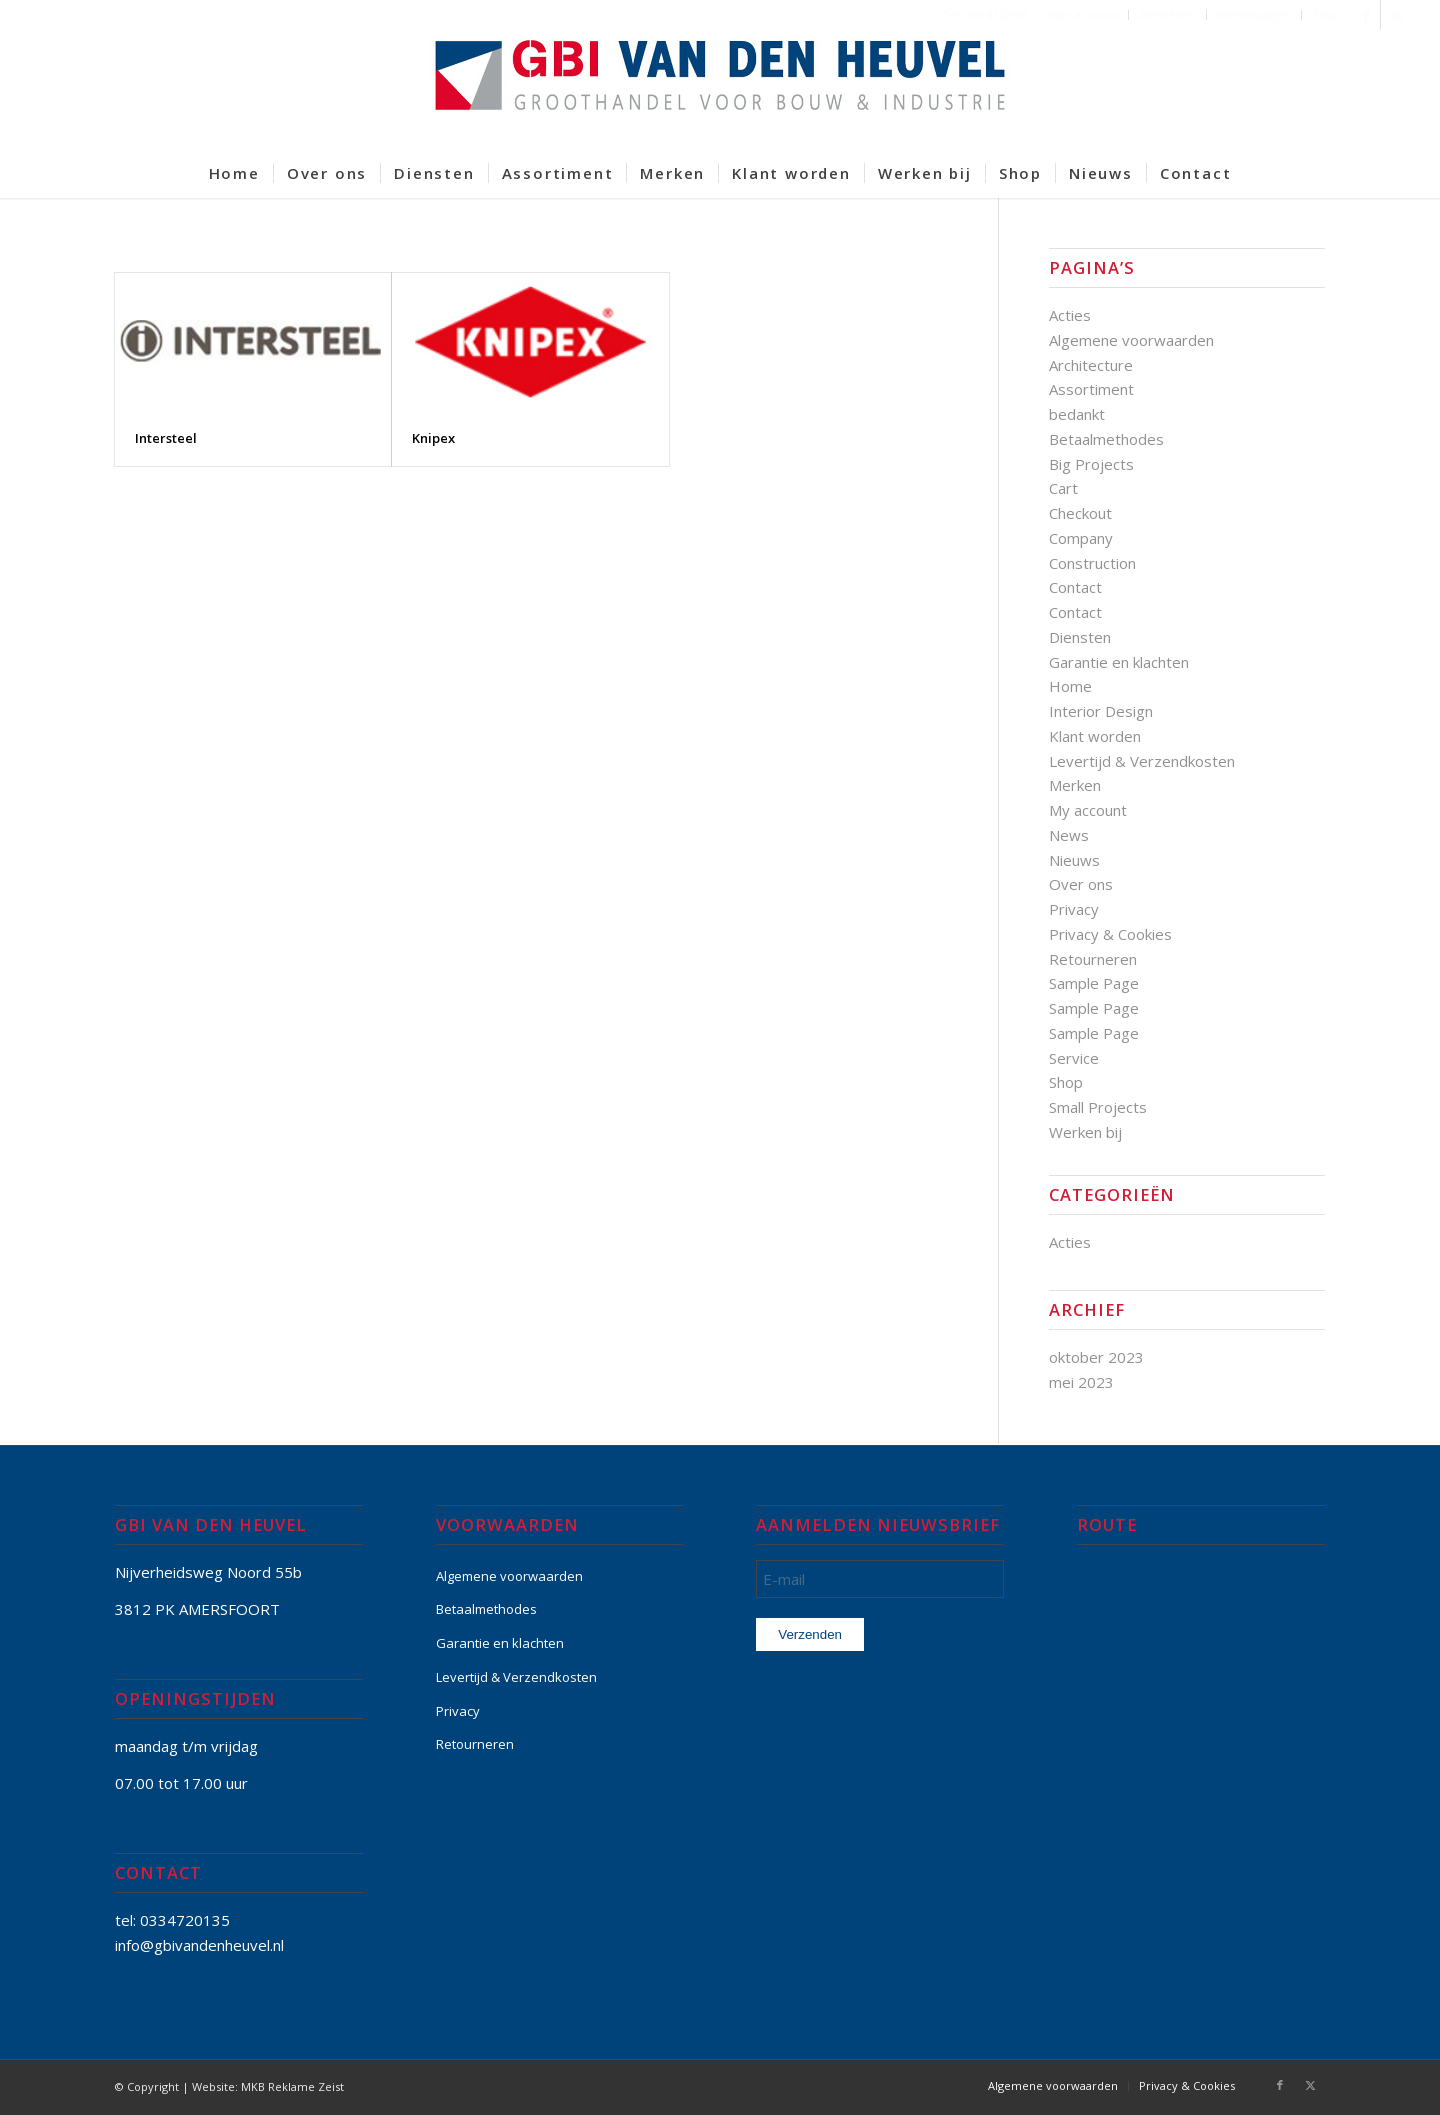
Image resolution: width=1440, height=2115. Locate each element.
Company (1081, 538)
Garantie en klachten (1119, 662)
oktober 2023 (1096, 1357)
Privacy (1074, 909)
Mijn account (1083, 14)
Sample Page (1094, 983)
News (1069, 835)
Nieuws (1074, 860)
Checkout (1080, 513)
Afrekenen (1167, 14)
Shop (1326, 14)
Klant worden (1095, 736)
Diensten (1080, 637)
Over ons (1081, 884)
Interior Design (1101, 711)
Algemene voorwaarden (1131, 340)
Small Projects (1098, 1107)
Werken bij (1085, 1132)
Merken (1075, 785)
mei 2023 (1081, 1382)
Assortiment (1091, 389)
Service (1074, 1058)
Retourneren (1093, 959)
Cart (1063, 488)
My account (1088, 810)
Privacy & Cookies (1110, 934)
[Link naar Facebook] (1365, 15)
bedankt (1077, 414)
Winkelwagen (1254, 14)
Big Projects (1091, 464)
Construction (1092, 563)
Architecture (1091, 365)
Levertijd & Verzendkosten (1142, 761)
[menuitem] (1083, 15)
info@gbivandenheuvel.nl (199, 1945)
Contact (1075, 587)
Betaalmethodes (1106, 439)
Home (1070, 686)
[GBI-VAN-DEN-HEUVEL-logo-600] (720, 89)
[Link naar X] (1396, 15)
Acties (1070, 315)
